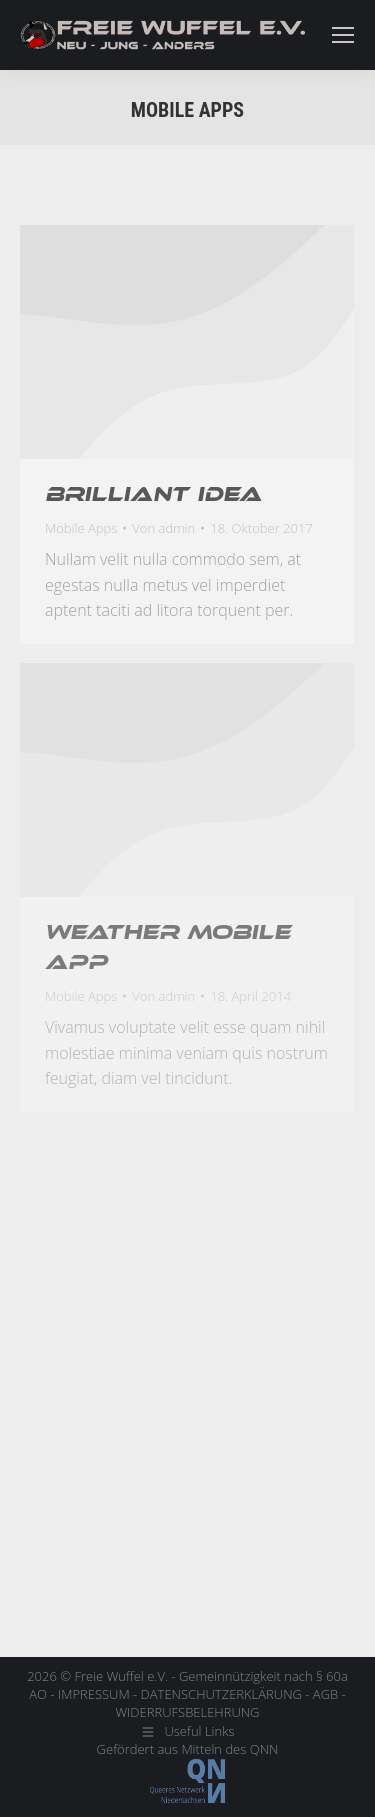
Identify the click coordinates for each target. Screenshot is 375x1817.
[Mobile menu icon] (343, 35)
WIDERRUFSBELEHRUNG (187, 1712)
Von (163, 528)
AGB (325, 1694)
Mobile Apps (81, 528)
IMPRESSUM (94, 1694)
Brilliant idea (153, 494)
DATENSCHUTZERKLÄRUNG (221, 1694)
